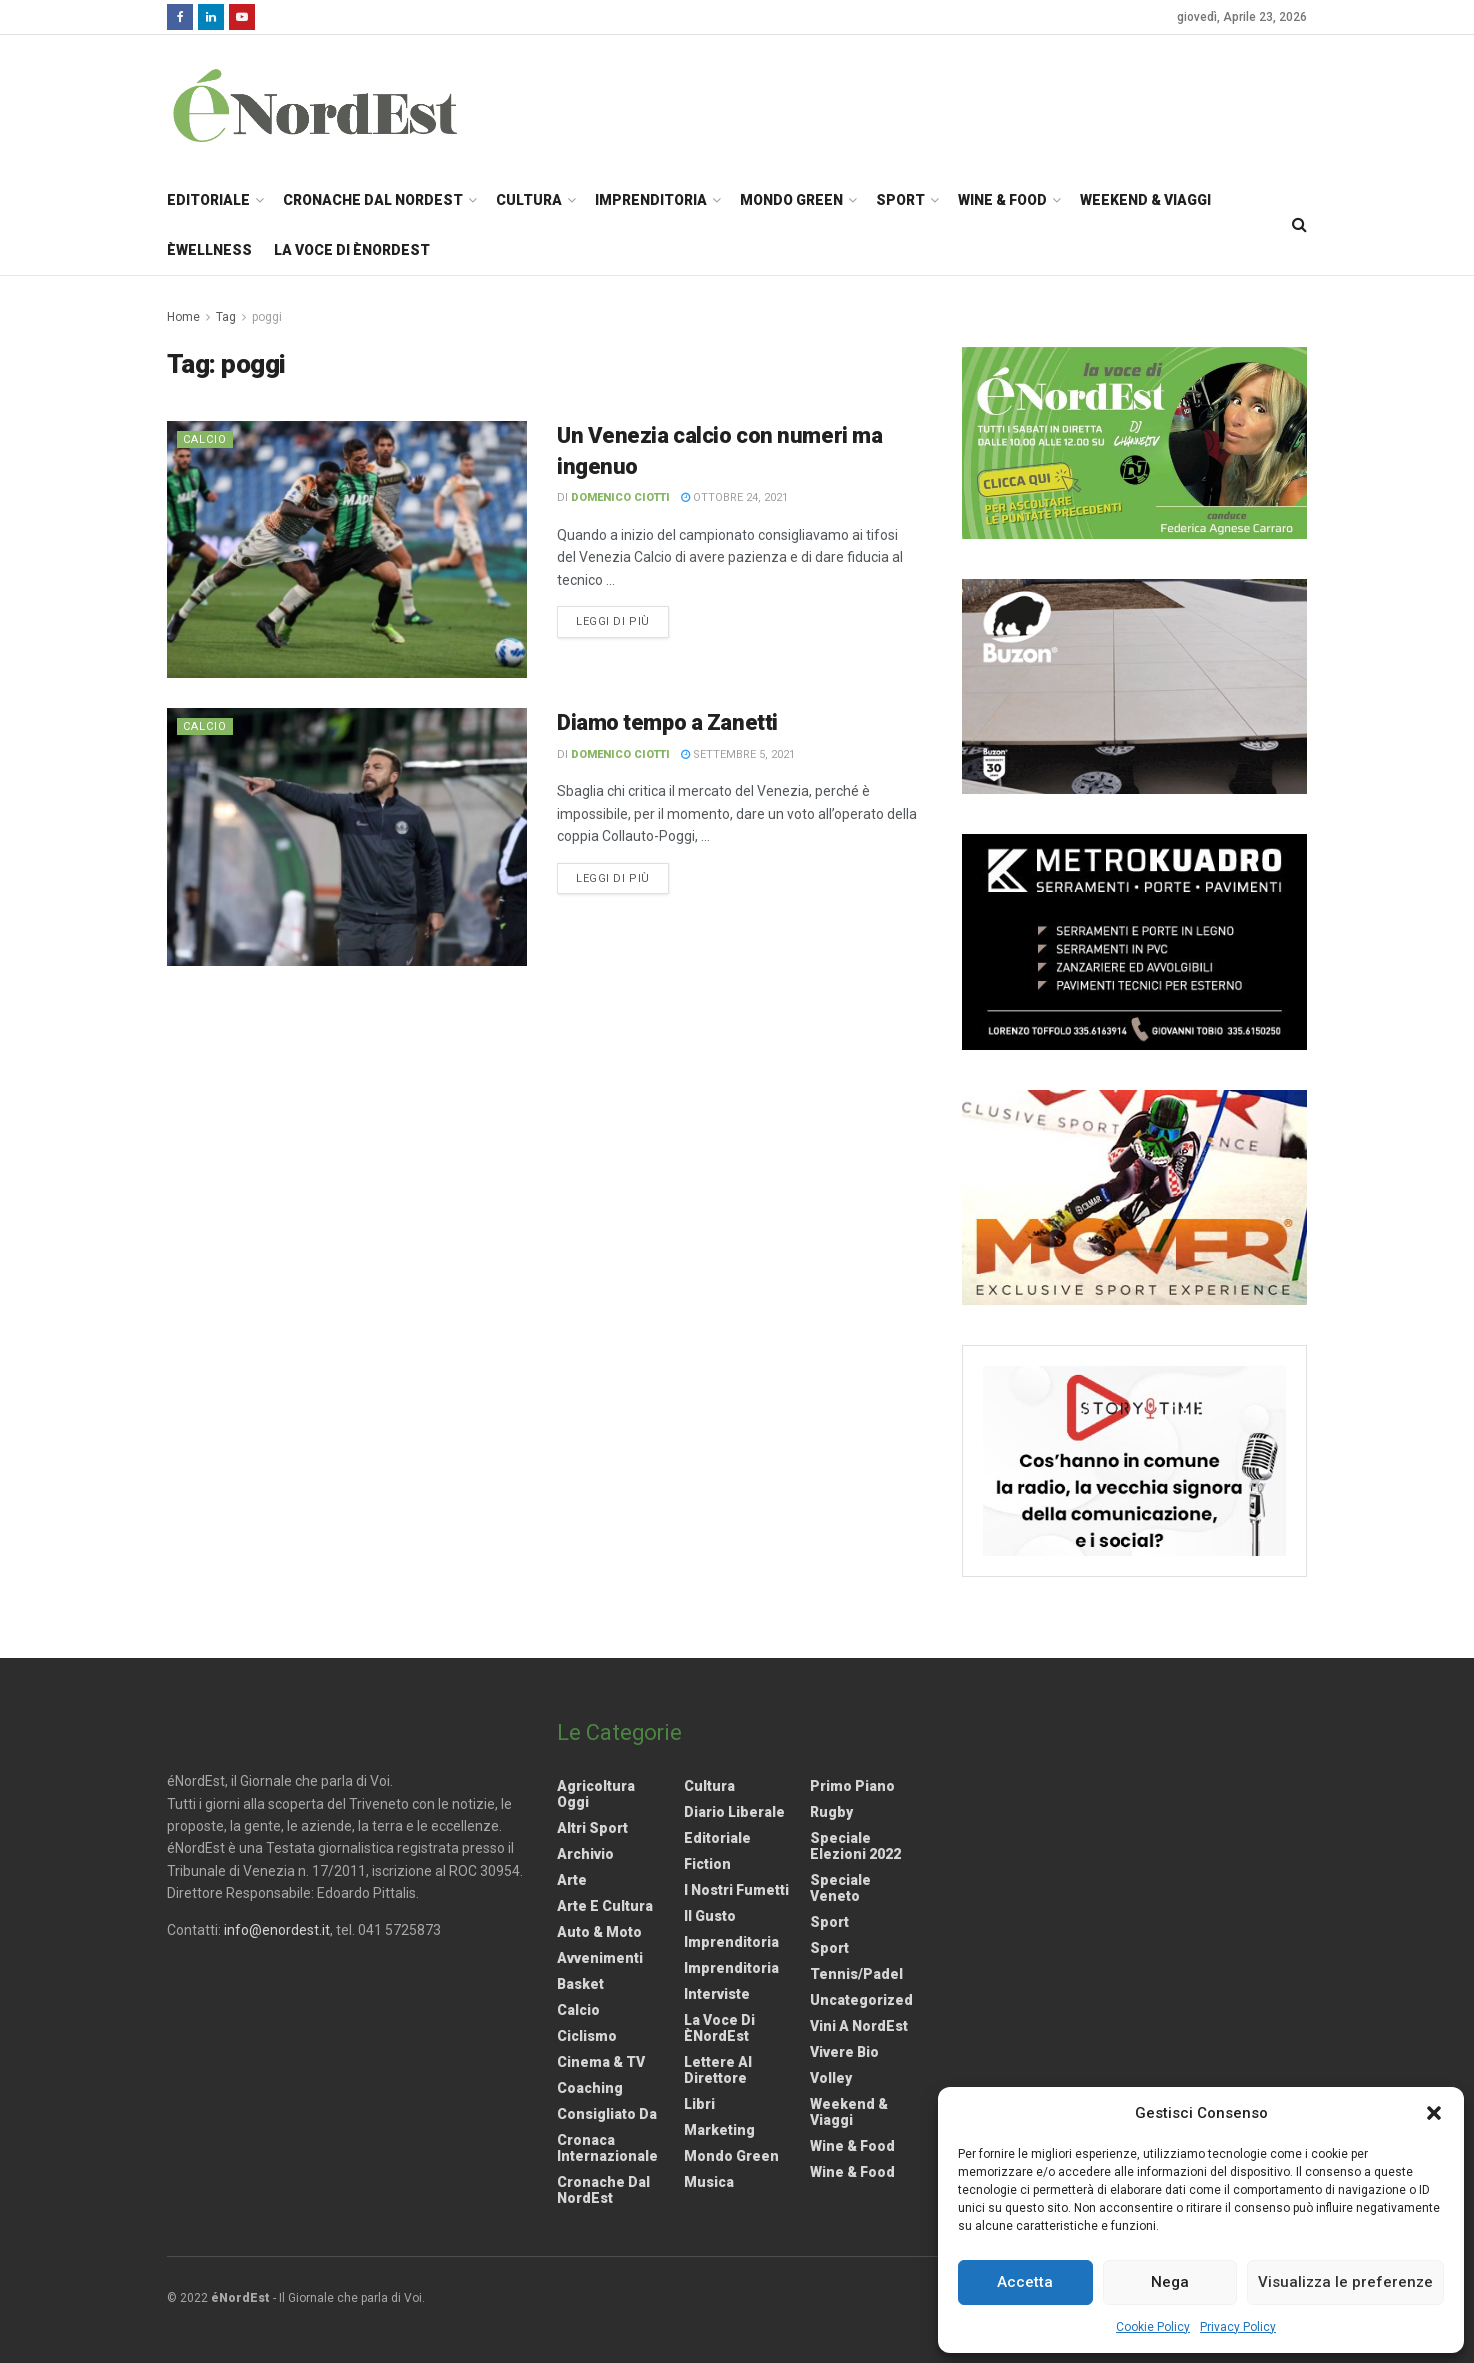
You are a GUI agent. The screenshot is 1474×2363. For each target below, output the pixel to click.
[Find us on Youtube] (242, 17)
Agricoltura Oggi (596, 1794)
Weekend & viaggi (849, 2112)
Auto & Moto (599, 1932)
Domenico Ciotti (620, 497)
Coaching (590, 2088)
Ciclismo (587, 2036)
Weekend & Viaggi (1145, 200)
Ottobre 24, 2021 (734, 497)
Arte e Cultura (605, 1906)
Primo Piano (852, 1786)
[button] (1434, 2113)
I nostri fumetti (736, 1890)
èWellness (209, 250)
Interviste (717, 1994)
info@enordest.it (277, 1930)
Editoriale (208, 200)
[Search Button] (1299, 225)
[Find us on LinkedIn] (211, 17)
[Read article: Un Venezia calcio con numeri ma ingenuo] (347, 549)
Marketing (719, 2130)
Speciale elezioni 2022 (855, 1846)
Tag (226, 317)
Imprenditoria (651, 200)
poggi (267, 317)
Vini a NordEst (859, 2026)
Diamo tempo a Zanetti (667, 722)
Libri (699, 2104)
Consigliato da (607, 2114)
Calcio (205, 439)
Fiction (707, 1864)
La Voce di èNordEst (352, 250)
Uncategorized (861, 2000)
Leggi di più (622, 620)
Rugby (831, 1812)
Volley (831, 2078)
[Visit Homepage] (341, 105)
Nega (1170, 2282)
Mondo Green (791, 200)
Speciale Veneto (840, 1888)
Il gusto (710, 1916)
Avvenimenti (600, 1958)
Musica (709, 2182)
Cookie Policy (1153, 2327)
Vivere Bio (844, 2052)
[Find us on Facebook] (180, 17)
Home (183, 317)
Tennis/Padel (856, 1974)
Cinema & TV (601, 2062)
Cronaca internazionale (607, 2148)
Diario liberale (734, 1812)
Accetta (1025, 2282)
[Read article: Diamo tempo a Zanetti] (347, 836)
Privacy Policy (1238, 2327)
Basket (580, 1984)
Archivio (585, 1854)
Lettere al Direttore (718, 2070)
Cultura (529, 200)
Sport (900, 200)
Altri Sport (592, 1828)
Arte (572, 1880)
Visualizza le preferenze (1345, 2282)
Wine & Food (1002, 200)
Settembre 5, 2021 (738, 754)
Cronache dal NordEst (373, 200)
